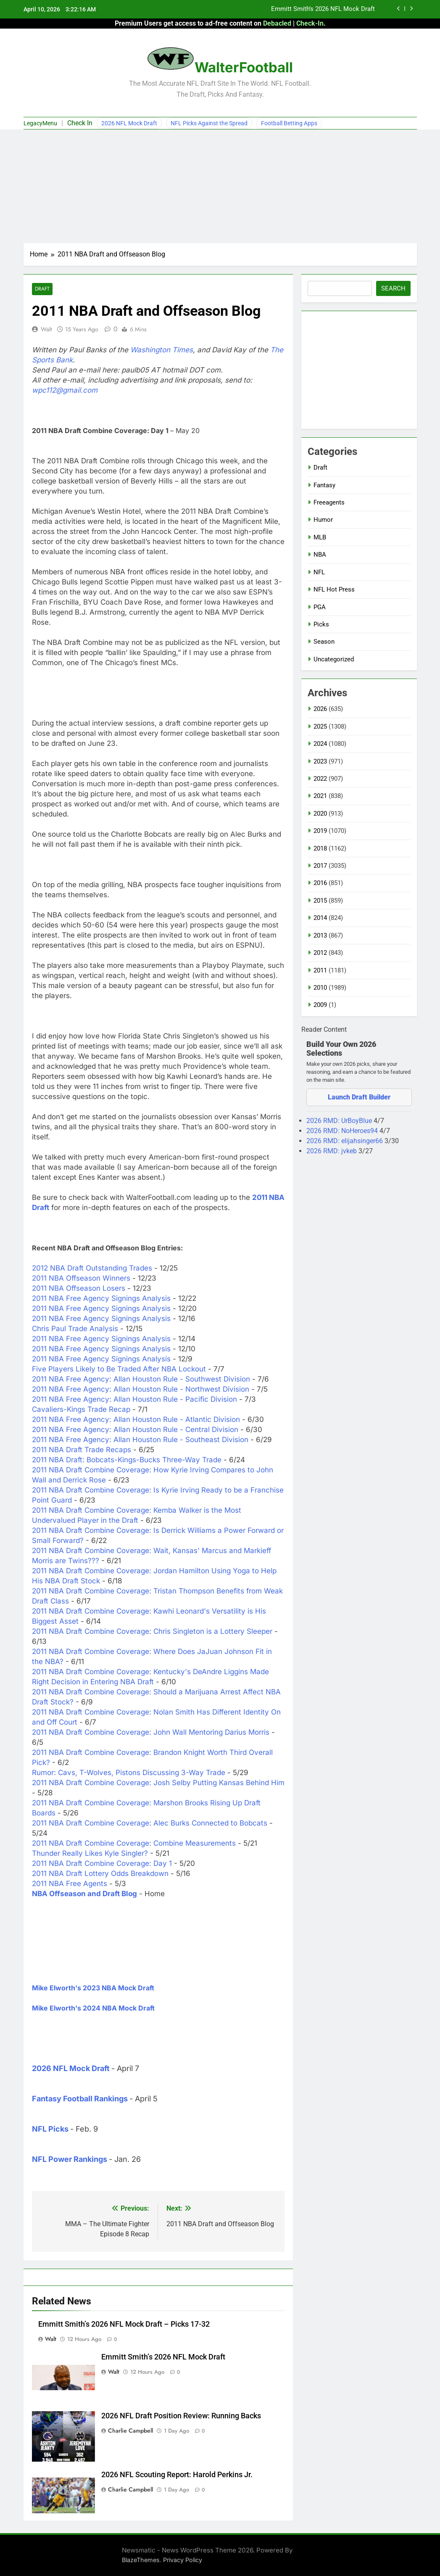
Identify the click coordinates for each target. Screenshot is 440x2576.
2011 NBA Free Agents (69, 1884)
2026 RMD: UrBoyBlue (340, 1121)
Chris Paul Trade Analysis (75, 1329)
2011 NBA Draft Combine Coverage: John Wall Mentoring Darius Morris (150, 1732)
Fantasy (324, 485)
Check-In (310, 23)
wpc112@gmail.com (64, 390)
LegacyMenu (40, 123)
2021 (320, 796)
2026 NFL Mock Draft (129, 123)
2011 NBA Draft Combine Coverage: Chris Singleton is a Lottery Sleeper (152, 1632)
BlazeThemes (141, 2560)
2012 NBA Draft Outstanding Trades (92, 1268)
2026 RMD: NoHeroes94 (342, 1131)
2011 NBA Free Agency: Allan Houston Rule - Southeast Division (140, 1440)
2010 (320, 987)
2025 (320, 726)
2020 (320, 813)
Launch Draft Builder (359, 1097)
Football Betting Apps (289, 123)
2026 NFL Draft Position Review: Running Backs (181, 2416)
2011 (320, 970)
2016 (320, 883)
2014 (320, 918)
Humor (323, 519)
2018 (320, 848)
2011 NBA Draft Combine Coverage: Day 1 (102, 1864)
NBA (320, 554)
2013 (320, 935)
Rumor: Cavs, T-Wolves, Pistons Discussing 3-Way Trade (128, 1773)
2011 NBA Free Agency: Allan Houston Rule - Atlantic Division (136, 1420)
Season (324, 641)
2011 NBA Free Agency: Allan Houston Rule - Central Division (135, 1430)
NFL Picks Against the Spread (209, 123)
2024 (320, 744)
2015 (320, 900)
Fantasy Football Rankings (80, 2098)
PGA (320, 607)
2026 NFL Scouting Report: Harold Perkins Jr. (177, 2475)
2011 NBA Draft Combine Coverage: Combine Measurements (134, 1843)
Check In (79, 123)
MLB (320, 537)
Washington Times (161, 350)
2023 (320, 761)
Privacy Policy (182, 2560)
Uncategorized (334, 659)
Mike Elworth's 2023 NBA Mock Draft (93, 1988)
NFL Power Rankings (69, 2159)
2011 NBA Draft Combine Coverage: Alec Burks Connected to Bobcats (149, 1823)
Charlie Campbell (130, 2430)
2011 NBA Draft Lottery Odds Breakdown (100, 1874)
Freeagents (329, 502)
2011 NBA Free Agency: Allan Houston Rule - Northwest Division (140, 1389)
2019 (320, 831)
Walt (46, 329)
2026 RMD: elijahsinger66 (345, 1141)
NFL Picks (50, 2128)
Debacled (277, 23)
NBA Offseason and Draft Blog (84, 1894)
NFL (319, 572)
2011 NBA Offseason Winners (81, 1278)
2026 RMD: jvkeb (332, 1151)
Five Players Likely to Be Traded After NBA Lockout (119, 1369)
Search (393, 288)
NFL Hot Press (334, 589)
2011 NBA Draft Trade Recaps (81, 1450)
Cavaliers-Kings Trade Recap (81, 1410)
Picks (321, 624)
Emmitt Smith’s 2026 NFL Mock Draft (323, 9)
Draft (42, 289)
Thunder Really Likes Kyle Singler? (90, 1853)
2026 (320, 709)
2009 (320, 1005)
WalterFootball (244, 67)
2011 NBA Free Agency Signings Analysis (101, 1299)
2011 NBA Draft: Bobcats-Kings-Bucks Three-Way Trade (126, 1460)
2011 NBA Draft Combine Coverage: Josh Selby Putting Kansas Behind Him (158, 1783)
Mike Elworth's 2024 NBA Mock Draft (93, 2008)
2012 (320, 952)
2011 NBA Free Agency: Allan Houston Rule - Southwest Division (141, 1379)
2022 (320, 778)
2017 (320, 865)
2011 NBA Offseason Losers (78, 1288)
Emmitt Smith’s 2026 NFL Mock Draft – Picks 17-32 (124, 2324)
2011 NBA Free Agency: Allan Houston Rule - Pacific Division (134, 1399)
